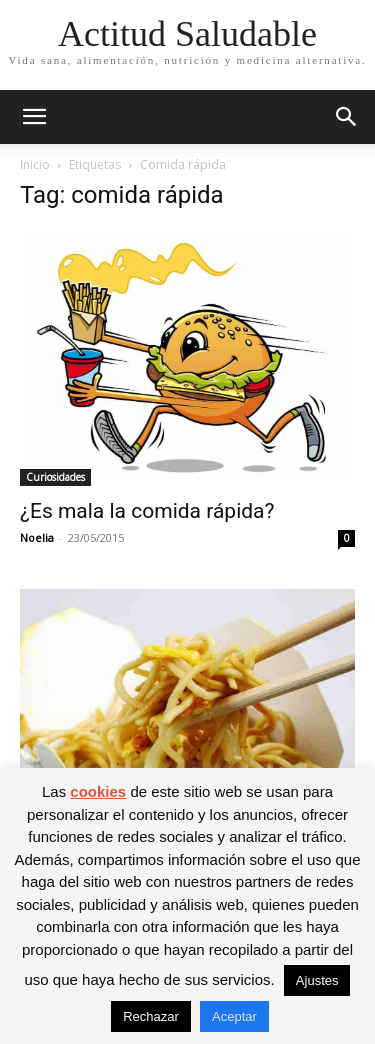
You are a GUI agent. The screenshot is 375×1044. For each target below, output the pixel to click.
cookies (98, 791)
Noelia (37, 537)
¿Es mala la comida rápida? (147, 511)
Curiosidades (55, 477)
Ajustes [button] (317, 980)
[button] (34, 117)
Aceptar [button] (234, 1016)
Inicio (35, 164)
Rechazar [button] (151, 1016)
